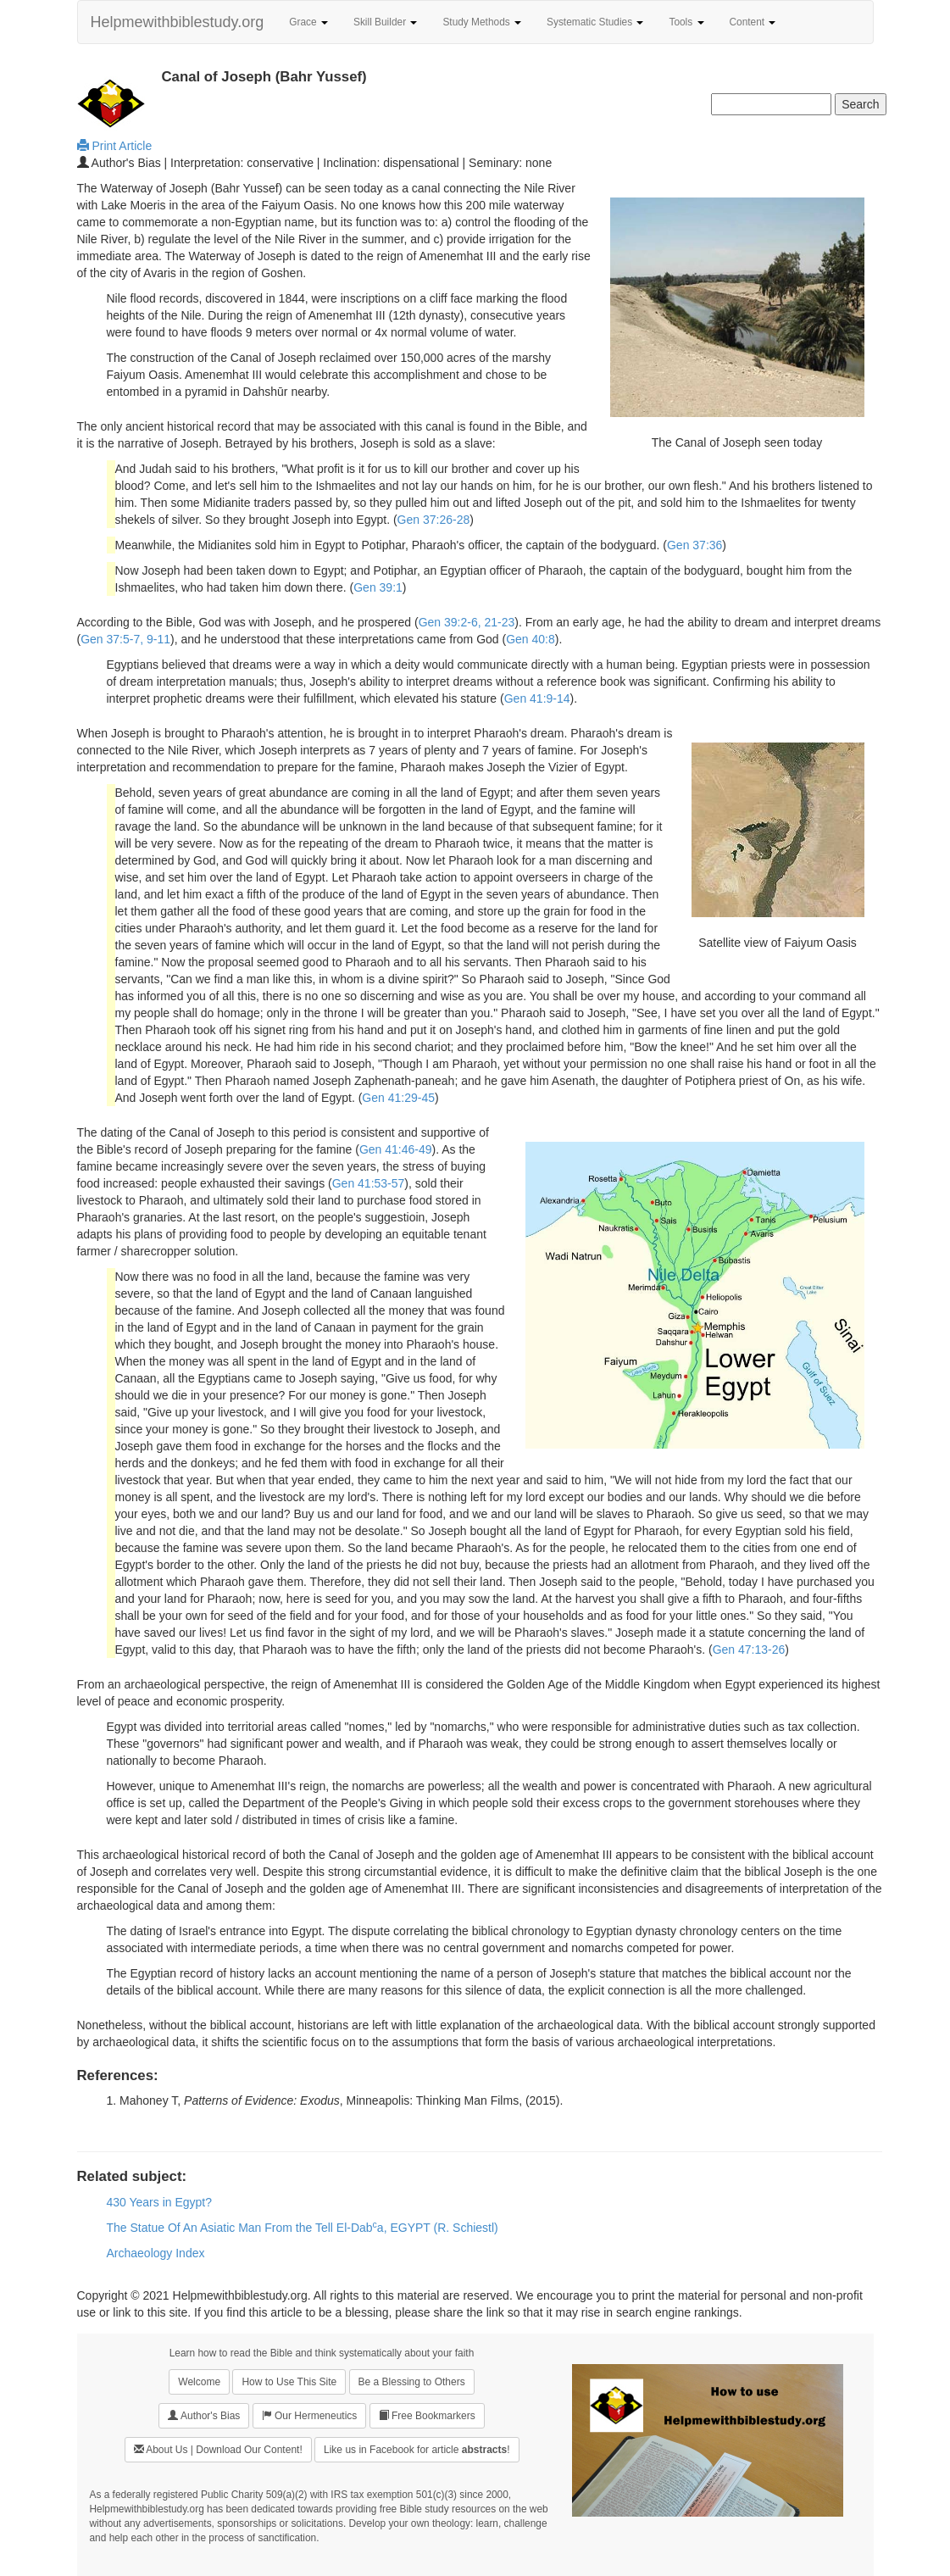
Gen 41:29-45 (398, 1097)
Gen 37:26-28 (433, 519)
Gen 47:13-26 (749, 1649)
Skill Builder (385, 22)
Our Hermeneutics (310, 2415)
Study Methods (481, 22)
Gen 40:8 (530, 639)
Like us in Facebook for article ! (416, 2450)
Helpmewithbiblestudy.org (177, 22)
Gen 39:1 (378, 587)
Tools (686, 22)
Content (753, 22)
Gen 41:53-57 (368, 1183)
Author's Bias (204, 2415)
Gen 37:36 (694, 545)
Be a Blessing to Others (411, 2382)
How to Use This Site (289, 2382)
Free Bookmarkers (427, 2415)
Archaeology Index (156, 2253)
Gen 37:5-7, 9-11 (125, 639)
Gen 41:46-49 (395, 1149)
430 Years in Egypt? (160, 2202)
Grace (308, 22)
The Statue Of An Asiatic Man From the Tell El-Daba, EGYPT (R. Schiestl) (302, 2227)
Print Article (115, 146)
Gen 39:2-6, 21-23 (467, 622)
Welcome (199, 2382)
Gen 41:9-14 (537, 698)
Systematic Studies (595, 22)
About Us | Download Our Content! (218, 2449)
